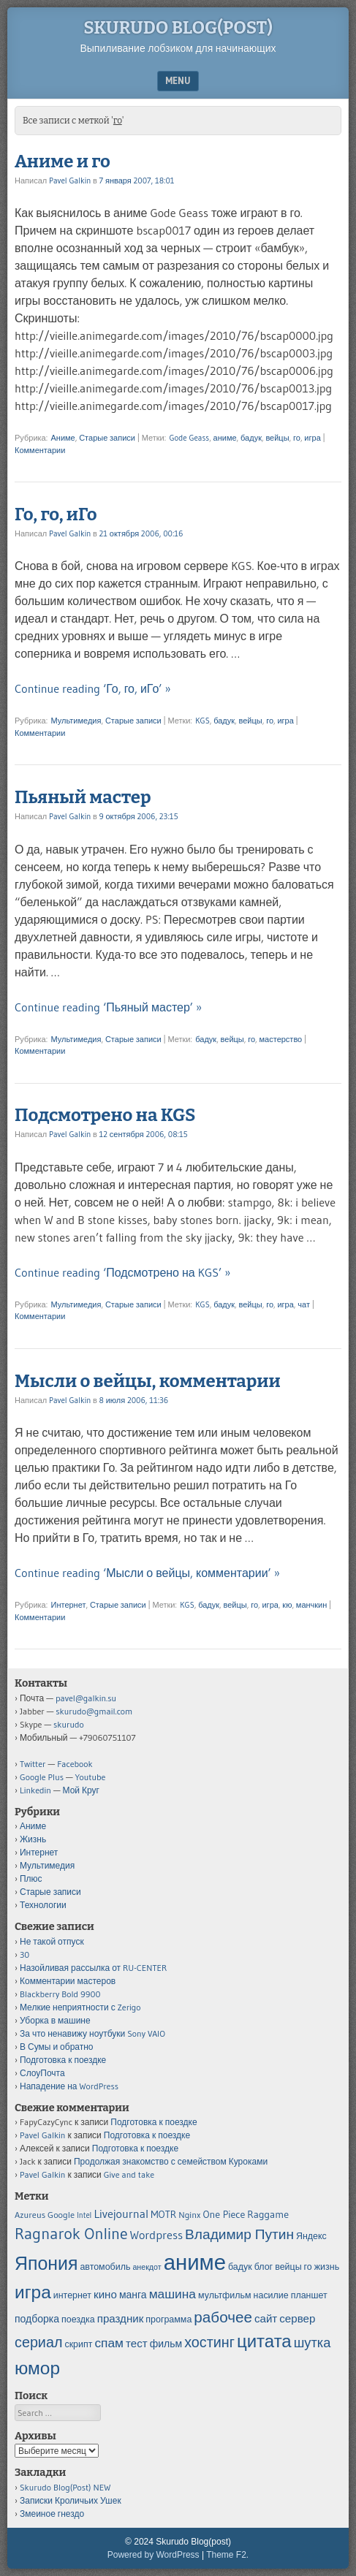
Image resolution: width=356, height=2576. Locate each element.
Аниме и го (62, 161)
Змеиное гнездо (52, 2513)
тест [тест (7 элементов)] (137, 2343)
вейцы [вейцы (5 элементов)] (288, 2266)
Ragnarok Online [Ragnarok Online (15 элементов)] (71, 2233)
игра (312, 438)
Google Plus (42, 1776)
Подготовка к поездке (63, 2059)
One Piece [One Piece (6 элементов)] (224, 2214)
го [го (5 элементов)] (308, 2266)
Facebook (74, 1763)
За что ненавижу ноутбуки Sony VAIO (92, 2033)
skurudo (68, 1724)
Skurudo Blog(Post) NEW (65, 2487)
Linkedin (35, 1790)
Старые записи (107, 438)
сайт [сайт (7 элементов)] (265, 2318)
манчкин (311, 1605)
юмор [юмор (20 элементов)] (37, 2368)
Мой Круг (81, 1790)
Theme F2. (227, 2555)
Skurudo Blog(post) (178, 28)
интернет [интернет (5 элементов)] (72, 2295)
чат (304, 1304)
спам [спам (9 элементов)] (109, 2343)
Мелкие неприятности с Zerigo (80, 2007)
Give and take (129, 2174)
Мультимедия (75, 720)
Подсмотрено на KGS (105, 1115)
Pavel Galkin (70, 180)
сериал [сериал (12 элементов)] (38, 2342)
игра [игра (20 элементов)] (33, 2292)
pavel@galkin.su (86, 1697)
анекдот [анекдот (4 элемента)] (146, 2267)
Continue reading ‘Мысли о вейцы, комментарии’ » (147, 1572)
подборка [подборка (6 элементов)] (37, 2318)
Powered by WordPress (153, 2555)
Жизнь (33, 1839)
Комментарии (40, 450)
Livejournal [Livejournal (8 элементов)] (121, 2213)
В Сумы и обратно (57, 2046)
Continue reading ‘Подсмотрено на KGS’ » (123, 1272)
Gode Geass (189, 438)
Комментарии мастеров (67, 1980)
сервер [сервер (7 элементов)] (297, 2318)
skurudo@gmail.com (94, 1711)
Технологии (43, 1904)
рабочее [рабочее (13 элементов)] (223, 2317)
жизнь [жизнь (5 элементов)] (326, 2266)
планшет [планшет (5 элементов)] (309, 2295)
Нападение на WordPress (69, 2086)
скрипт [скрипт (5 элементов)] (78, 2343)
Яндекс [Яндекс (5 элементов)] (311, 2235)
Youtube (90, 1776)
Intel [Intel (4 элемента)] (84, 2215)
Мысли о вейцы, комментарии (148, 1381)
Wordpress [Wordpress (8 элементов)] (156, 2234)
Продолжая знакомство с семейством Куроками (171, 2161)
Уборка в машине (55, 2020)
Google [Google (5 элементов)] (61, 2214)
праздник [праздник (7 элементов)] (120, 2318)
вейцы (277, 438)
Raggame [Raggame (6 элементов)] (268, 2214)
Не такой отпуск (52, 1941)
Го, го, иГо (56, 514)
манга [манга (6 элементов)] (133, 2294)
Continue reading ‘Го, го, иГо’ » (93, 688)
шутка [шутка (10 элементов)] (312, 2342)
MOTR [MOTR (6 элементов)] (163, 2214)
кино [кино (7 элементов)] (105, 2294)
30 (24, 1954)
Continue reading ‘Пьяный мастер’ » (108, 1007)
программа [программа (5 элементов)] (168, 2319)
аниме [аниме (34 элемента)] (195, 2262)
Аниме (62, 438)
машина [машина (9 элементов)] (172, 2294)
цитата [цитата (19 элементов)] (264, 2341)
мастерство (281, 1039)
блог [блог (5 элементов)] (263, 2266)
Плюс (31, 1878)
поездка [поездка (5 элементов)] (78, 2319)
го (296, 438)
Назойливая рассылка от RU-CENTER (93, 1967)
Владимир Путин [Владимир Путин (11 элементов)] (239, 2234)
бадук (251, 438)
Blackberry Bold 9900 (60, 1993)
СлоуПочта (42, 2072)
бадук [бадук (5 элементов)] (240, 2266)
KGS (202, 720)
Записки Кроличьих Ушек (70, 2500)
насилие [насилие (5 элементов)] (271, 2295)
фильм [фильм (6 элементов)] (166, 2343)
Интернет (68, 1605)
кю (287, 1605)
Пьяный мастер (83, 797)
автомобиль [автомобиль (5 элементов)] (105, 2266)
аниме (225, 438)
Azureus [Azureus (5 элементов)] (30, 2214)
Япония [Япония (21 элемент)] (46, 2263)
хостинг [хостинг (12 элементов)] (209, 2342)
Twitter (33, 1763)
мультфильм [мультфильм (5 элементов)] (224, 2295)
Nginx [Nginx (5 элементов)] (189, 2214)
